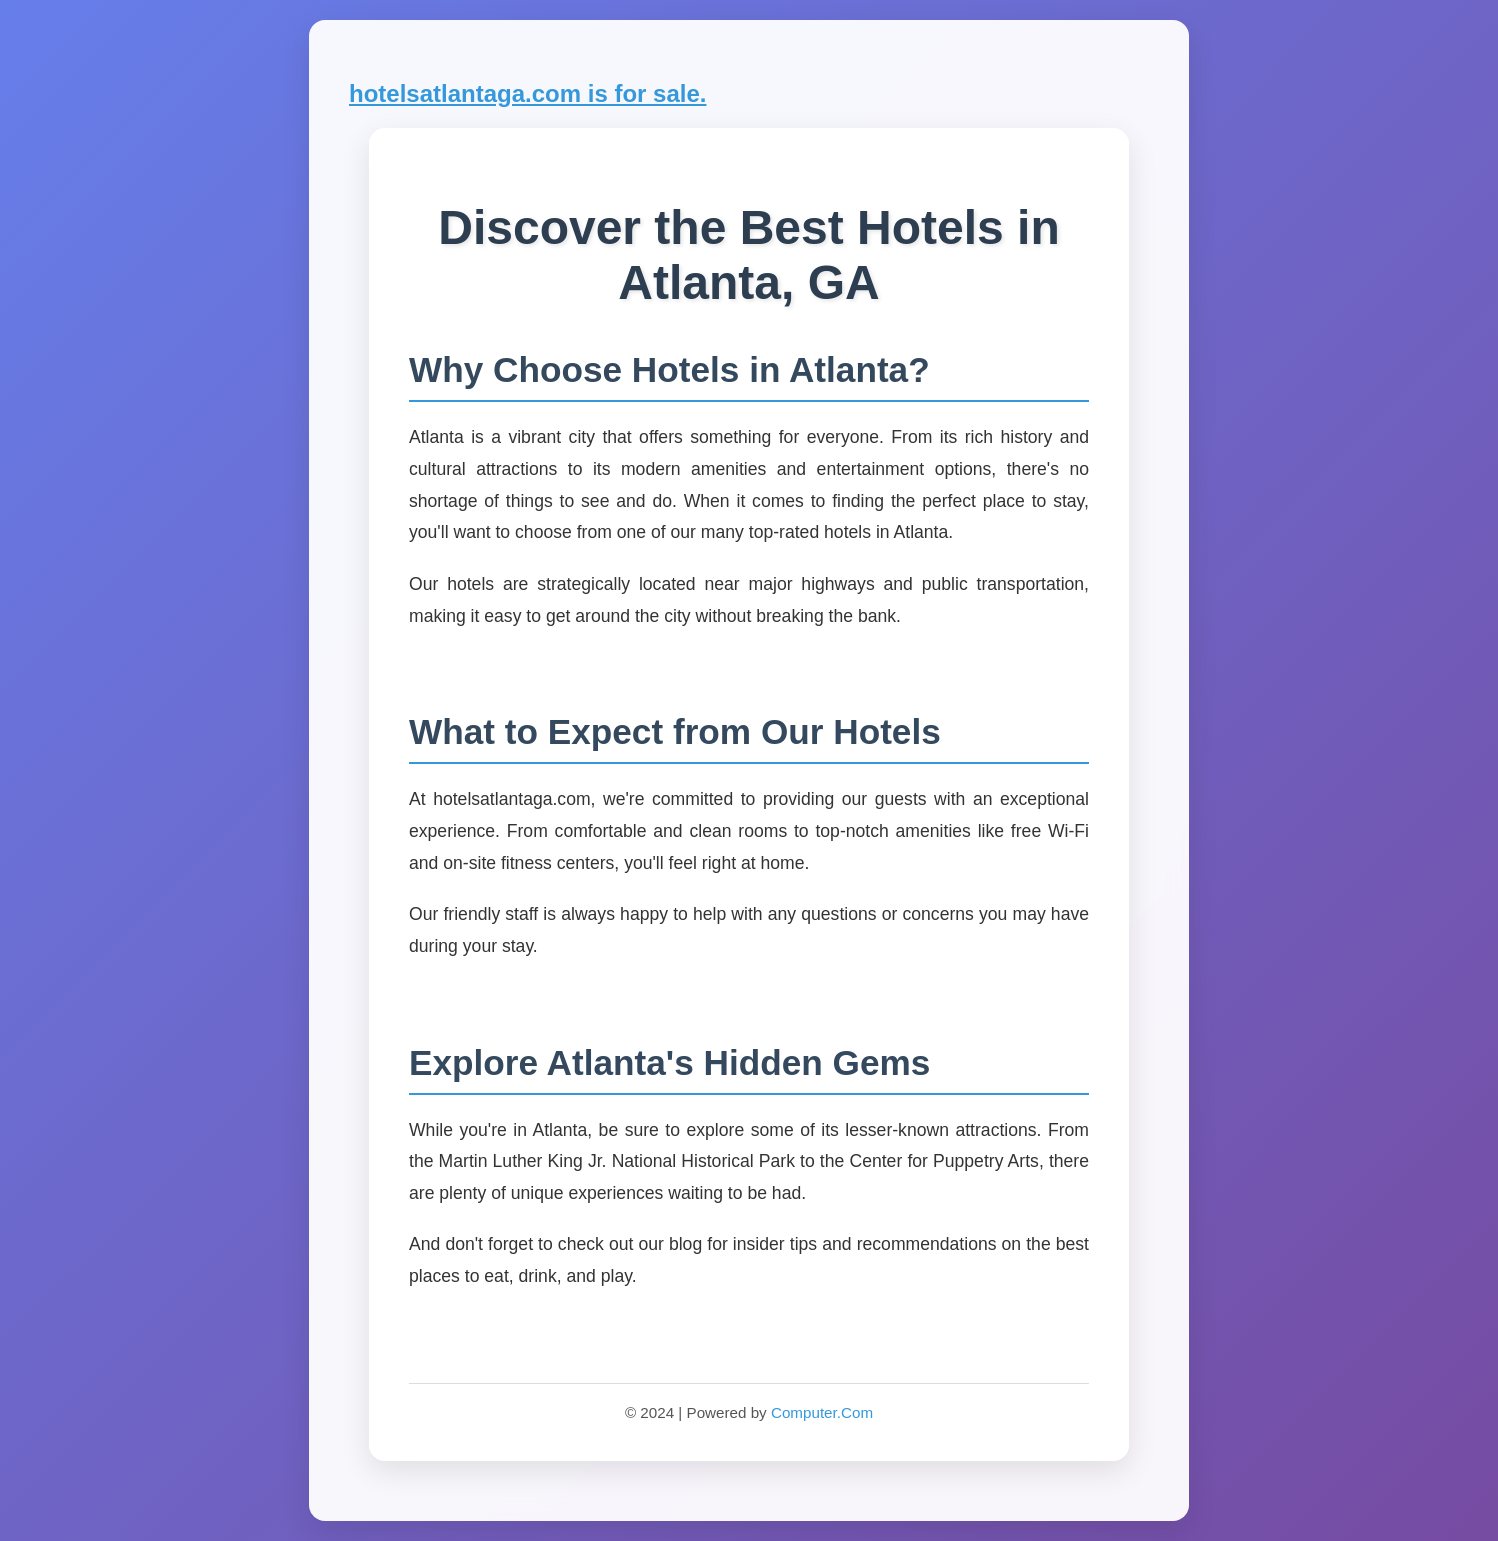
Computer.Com (822, 1412)
